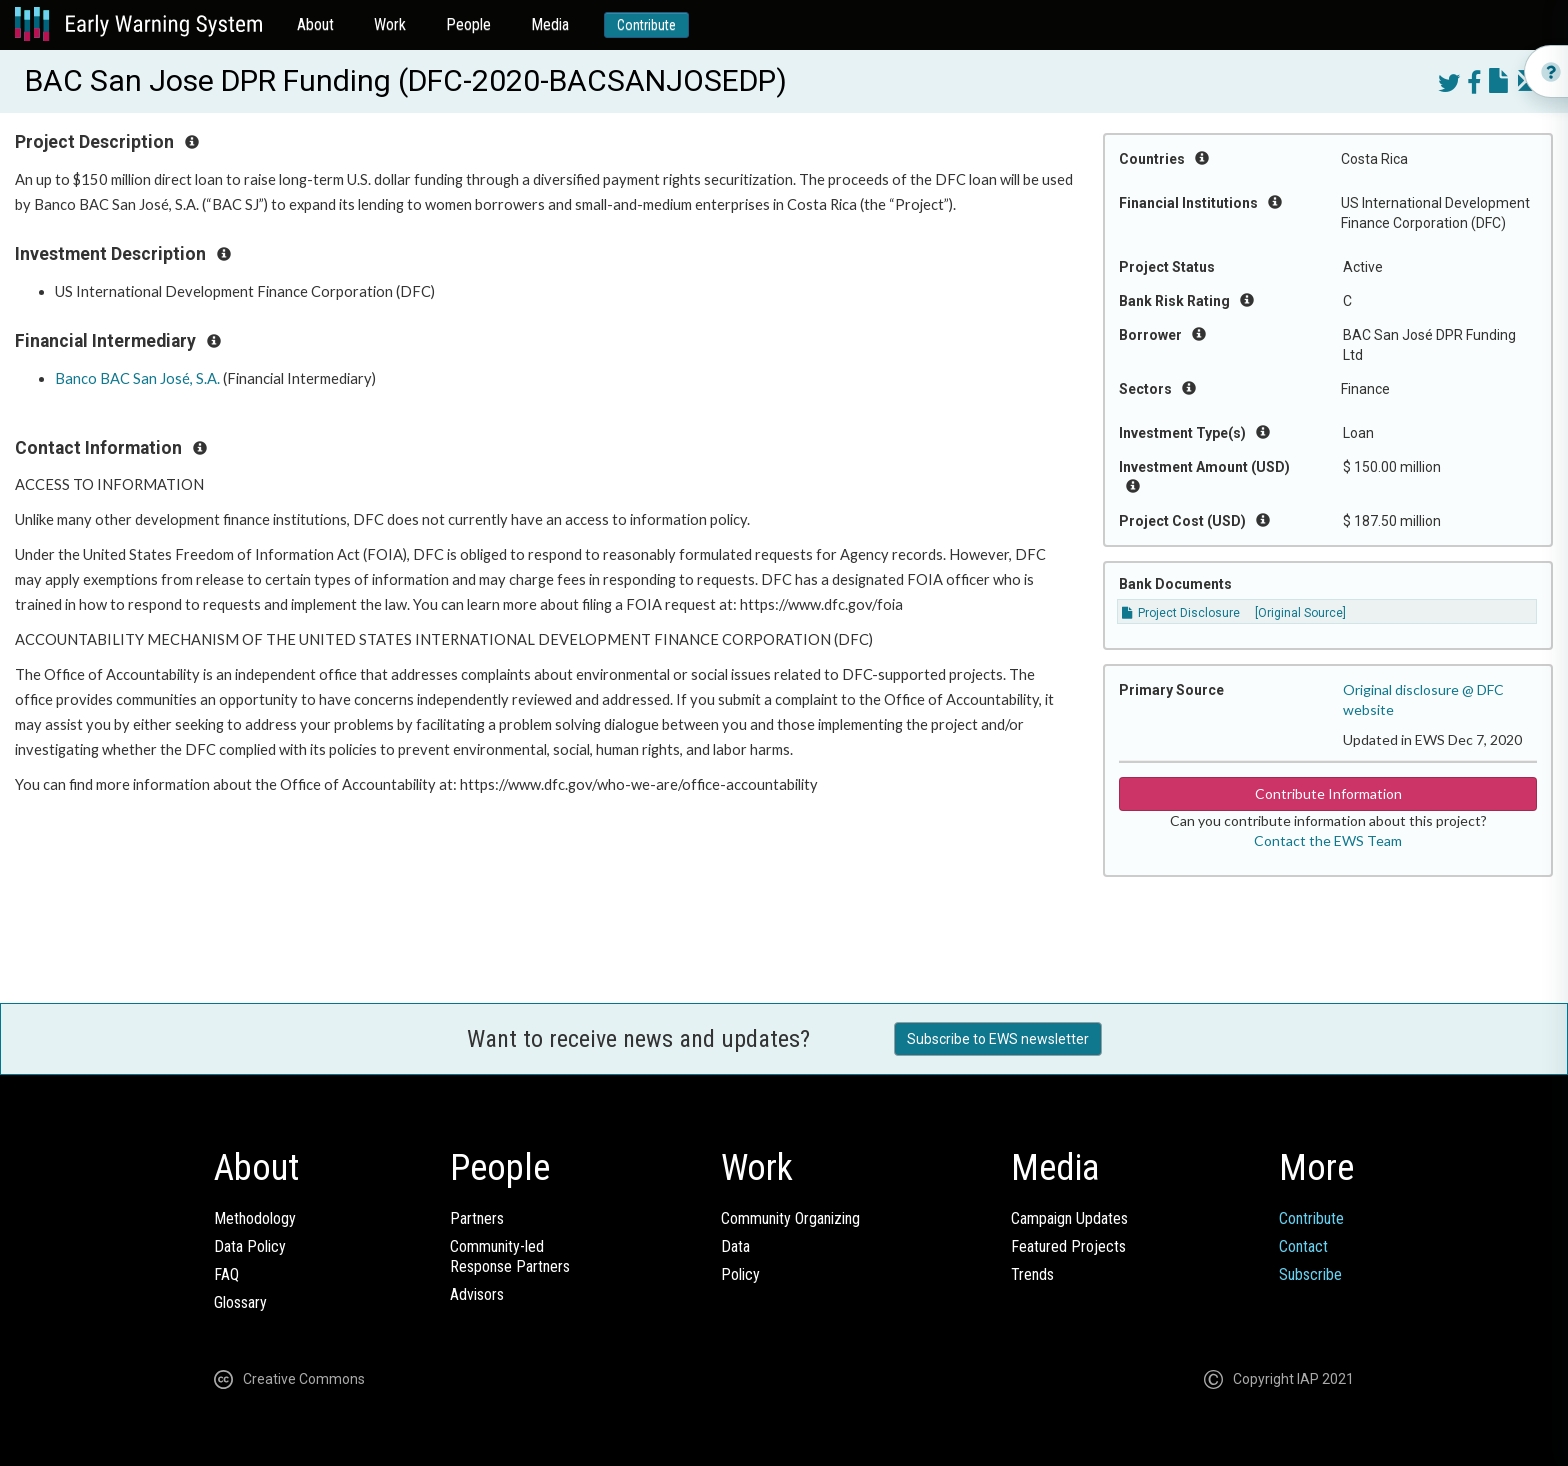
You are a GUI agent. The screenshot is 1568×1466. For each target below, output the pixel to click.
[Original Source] (1300, 613)
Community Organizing (790, 1218)
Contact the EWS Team (1328, 840)
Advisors (477, 1294)
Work (390, 24)
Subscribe (1310, 1274)
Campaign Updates (1069, 1218)
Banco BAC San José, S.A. (137, 378)
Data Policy (250, 1246)
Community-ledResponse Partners (510, 1256)
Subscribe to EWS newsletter (998, 1039)
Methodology (255, 1218)
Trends (1032, 1274)
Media (550, 24)
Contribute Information (1328, 793)
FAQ (226, 1274)
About (315, 24)
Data (735, 1246)
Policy (740, 1274)
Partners (477, 1218)
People (468, 24)
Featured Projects (1068, 1246)
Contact (1303, 1246)
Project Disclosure (1181, 613)
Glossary (240, 1302)
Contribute (646, 25)
